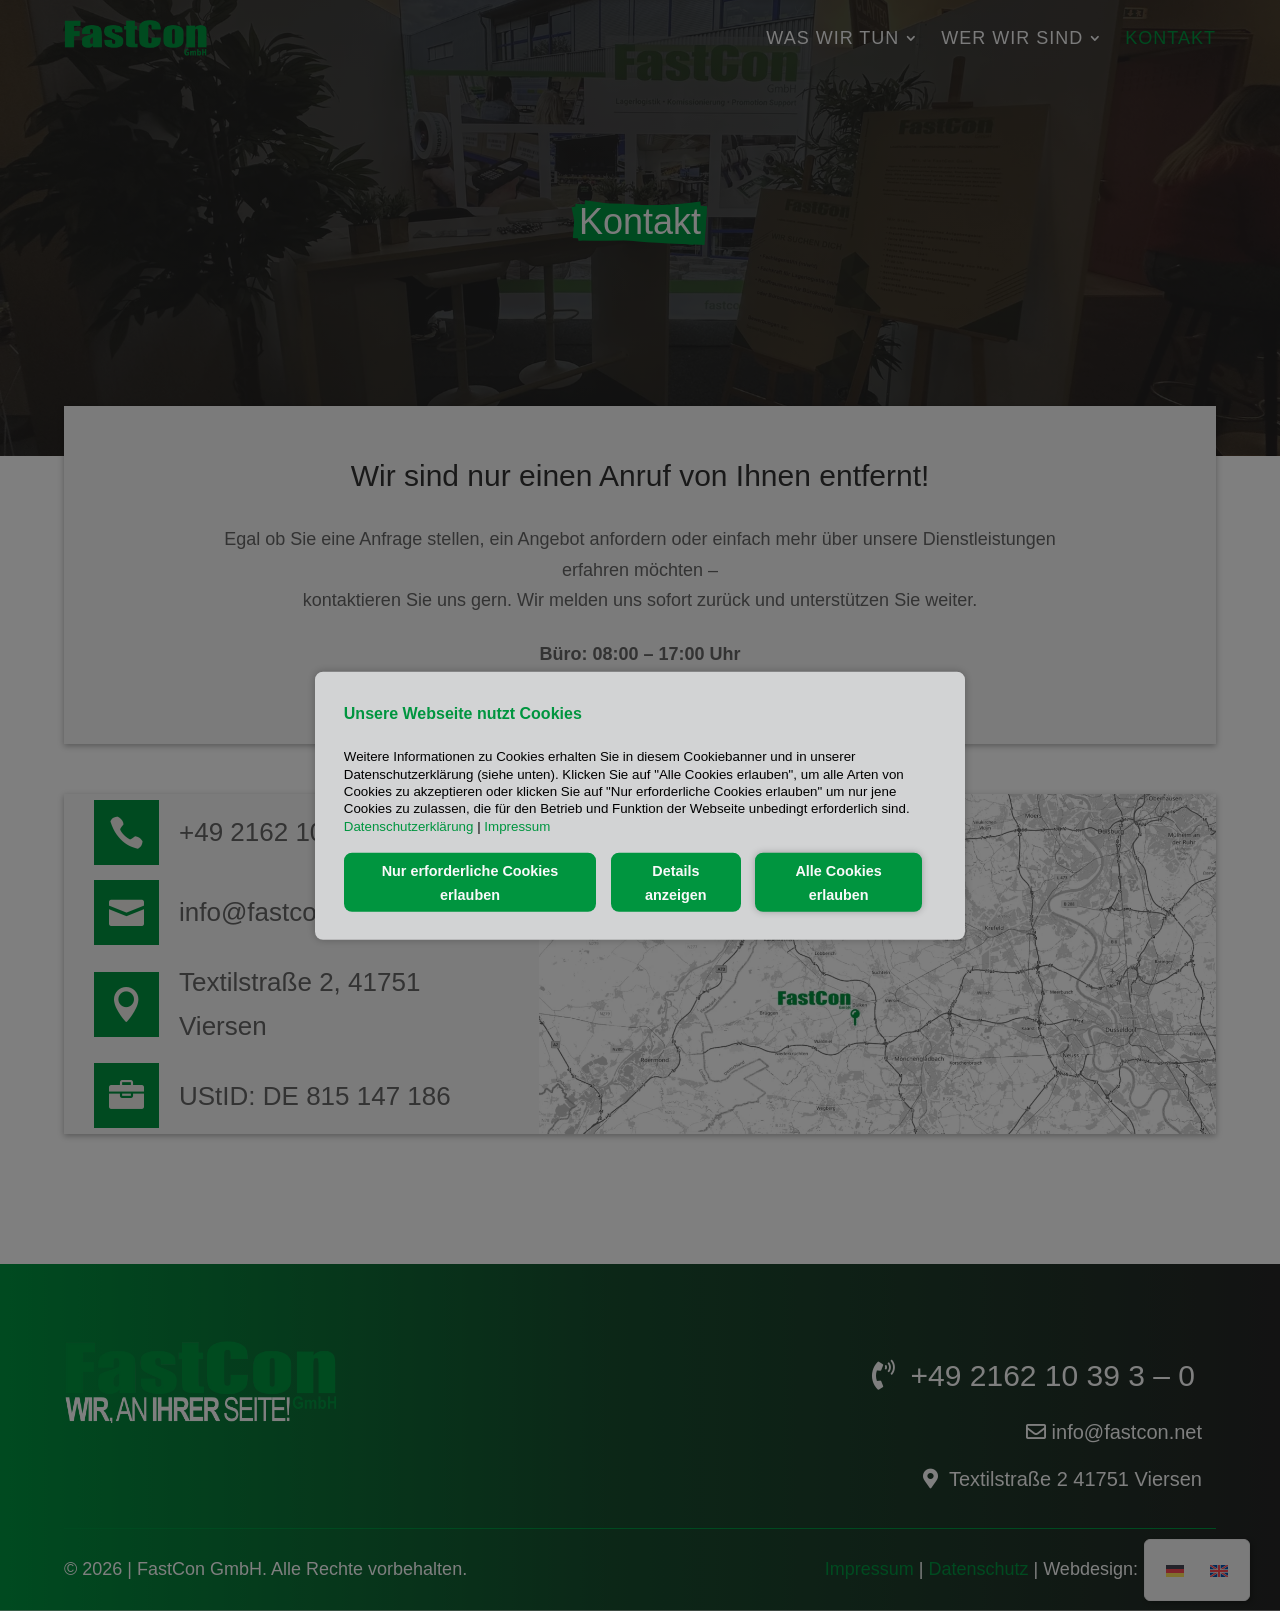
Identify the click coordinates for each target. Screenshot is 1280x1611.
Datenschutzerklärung (409, 825)
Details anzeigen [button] (676, 882)
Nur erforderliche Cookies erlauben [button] (470, 882)
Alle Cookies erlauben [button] (838, 882)
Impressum (517, 825)
